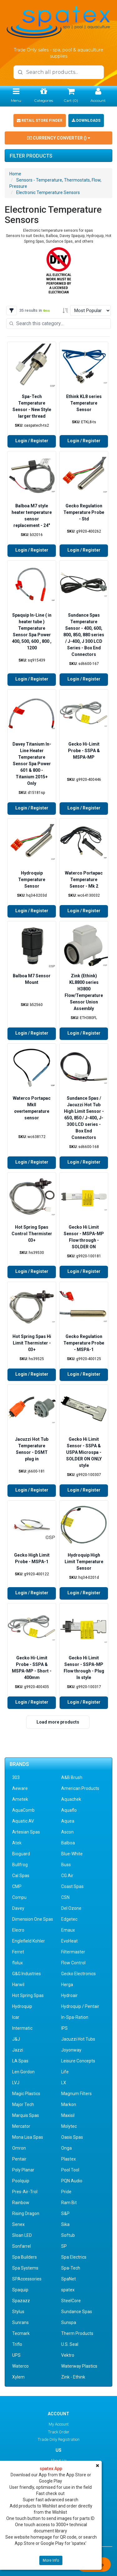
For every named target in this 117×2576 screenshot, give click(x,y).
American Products (80, 1788)
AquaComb (23, 1810)
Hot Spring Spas (28, 1995)
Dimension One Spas (32, 1919)
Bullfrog (20, 1864)
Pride (66, 2191)
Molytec (69, 2126)
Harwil (18, 1984)
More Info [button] (51, 2560)
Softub (68, 2235)
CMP (17, 1886)
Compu (19, 1897)
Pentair (19, 2158)
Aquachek (71, 1799)
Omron (19, 2148)
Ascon (67, 1831)
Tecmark (21, 2333)
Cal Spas (20, 1875)
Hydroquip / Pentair (80, 2006)
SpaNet (68, 2278)
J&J (16, 2039)
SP (64, 2246)
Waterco (20, 2366)
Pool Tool (70, 2169)
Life (65, 2071)
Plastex (68, 2158)
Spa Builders (24, 2257)
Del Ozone (71, 1908)
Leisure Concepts (78, 2060)
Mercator (21, 2126)
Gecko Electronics (78, 1973)
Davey (18, 1908)
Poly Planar (23, 2169)
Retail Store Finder (39, 120)
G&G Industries (26, 1973)
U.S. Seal (69, 2344)
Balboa (68, 1842)
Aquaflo (69, 1810)
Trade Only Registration (59, 2439)
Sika (65, 2224)
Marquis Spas (25, 2115)
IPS (64, 2028)
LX (63, 2082)
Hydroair (69, 1995)
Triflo (17, 2344)
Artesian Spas (26, 1831)
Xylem (18, 2376)
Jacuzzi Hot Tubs (78, 2039)
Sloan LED (22, 2235)
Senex (18, 2224)
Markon (68, 2104)
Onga (66, 2148)
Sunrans (20, 2322)
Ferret (18, 1951)
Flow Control (73, 1962)
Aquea (67, 1821)
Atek (17, 1842)
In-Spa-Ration (74, 2017)
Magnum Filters (76, 2093)
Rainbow (20, 2202)
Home (15, 173)
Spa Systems (25, 2267)
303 (16, 1777)
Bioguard (21, 1853)
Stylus (18, 2311)
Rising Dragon (25, 2213)
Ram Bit (69, 2202)
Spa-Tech (70, 2267)
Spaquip (20, 2289)
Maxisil (68, 2115)
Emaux (68, 1930)
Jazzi (17, 2049)
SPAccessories (26, 2278)
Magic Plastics (26, 2093)
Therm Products (77, 2333)
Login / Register (31, 440)
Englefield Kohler (28, 1940)
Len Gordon (23, 2071)
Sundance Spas (76, 2311)
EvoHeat (69, 1940)
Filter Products (31, 156)
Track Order (58, 2432)
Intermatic (22, 2028)
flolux (17, 1962)
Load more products (58, 1722)
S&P (65, 2213)
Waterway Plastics (79, 2366)
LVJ (15, 2082)
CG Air (67, 1875)
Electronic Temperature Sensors (48, 192)
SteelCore (71, 2300)
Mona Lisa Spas (27, 2137)
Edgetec (69, 1919)
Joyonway (71, 2049)
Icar (15, 2017)
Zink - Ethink (73, 2376)
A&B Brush (71, 1777)
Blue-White (72, 1853)
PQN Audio (71, 2180)
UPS (16, 2355)
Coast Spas (72, 1886)
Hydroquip (22, 2006)
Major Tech (23, 2104)
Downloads (86, 120)
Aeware (20, 1788)
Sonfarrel (21, 2246)
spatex (68, 2289)
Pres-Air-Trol (24, 2191)
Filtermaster (73, 1951)
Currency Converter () (58, 137)
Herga (67, 1984)
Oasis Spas (72, 2137)
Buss (66, 1864)
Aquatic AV (23, 1821)
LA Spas (20, 2060)
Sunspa (68, 2322)
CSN (65, 1897)
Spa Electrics (73, 2257)
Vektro (67, 2355)
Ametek (20, 1799)
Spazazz (21, 2300)
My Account (59, 2424)
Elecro (18, 1930)
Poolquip (20, 2180)
